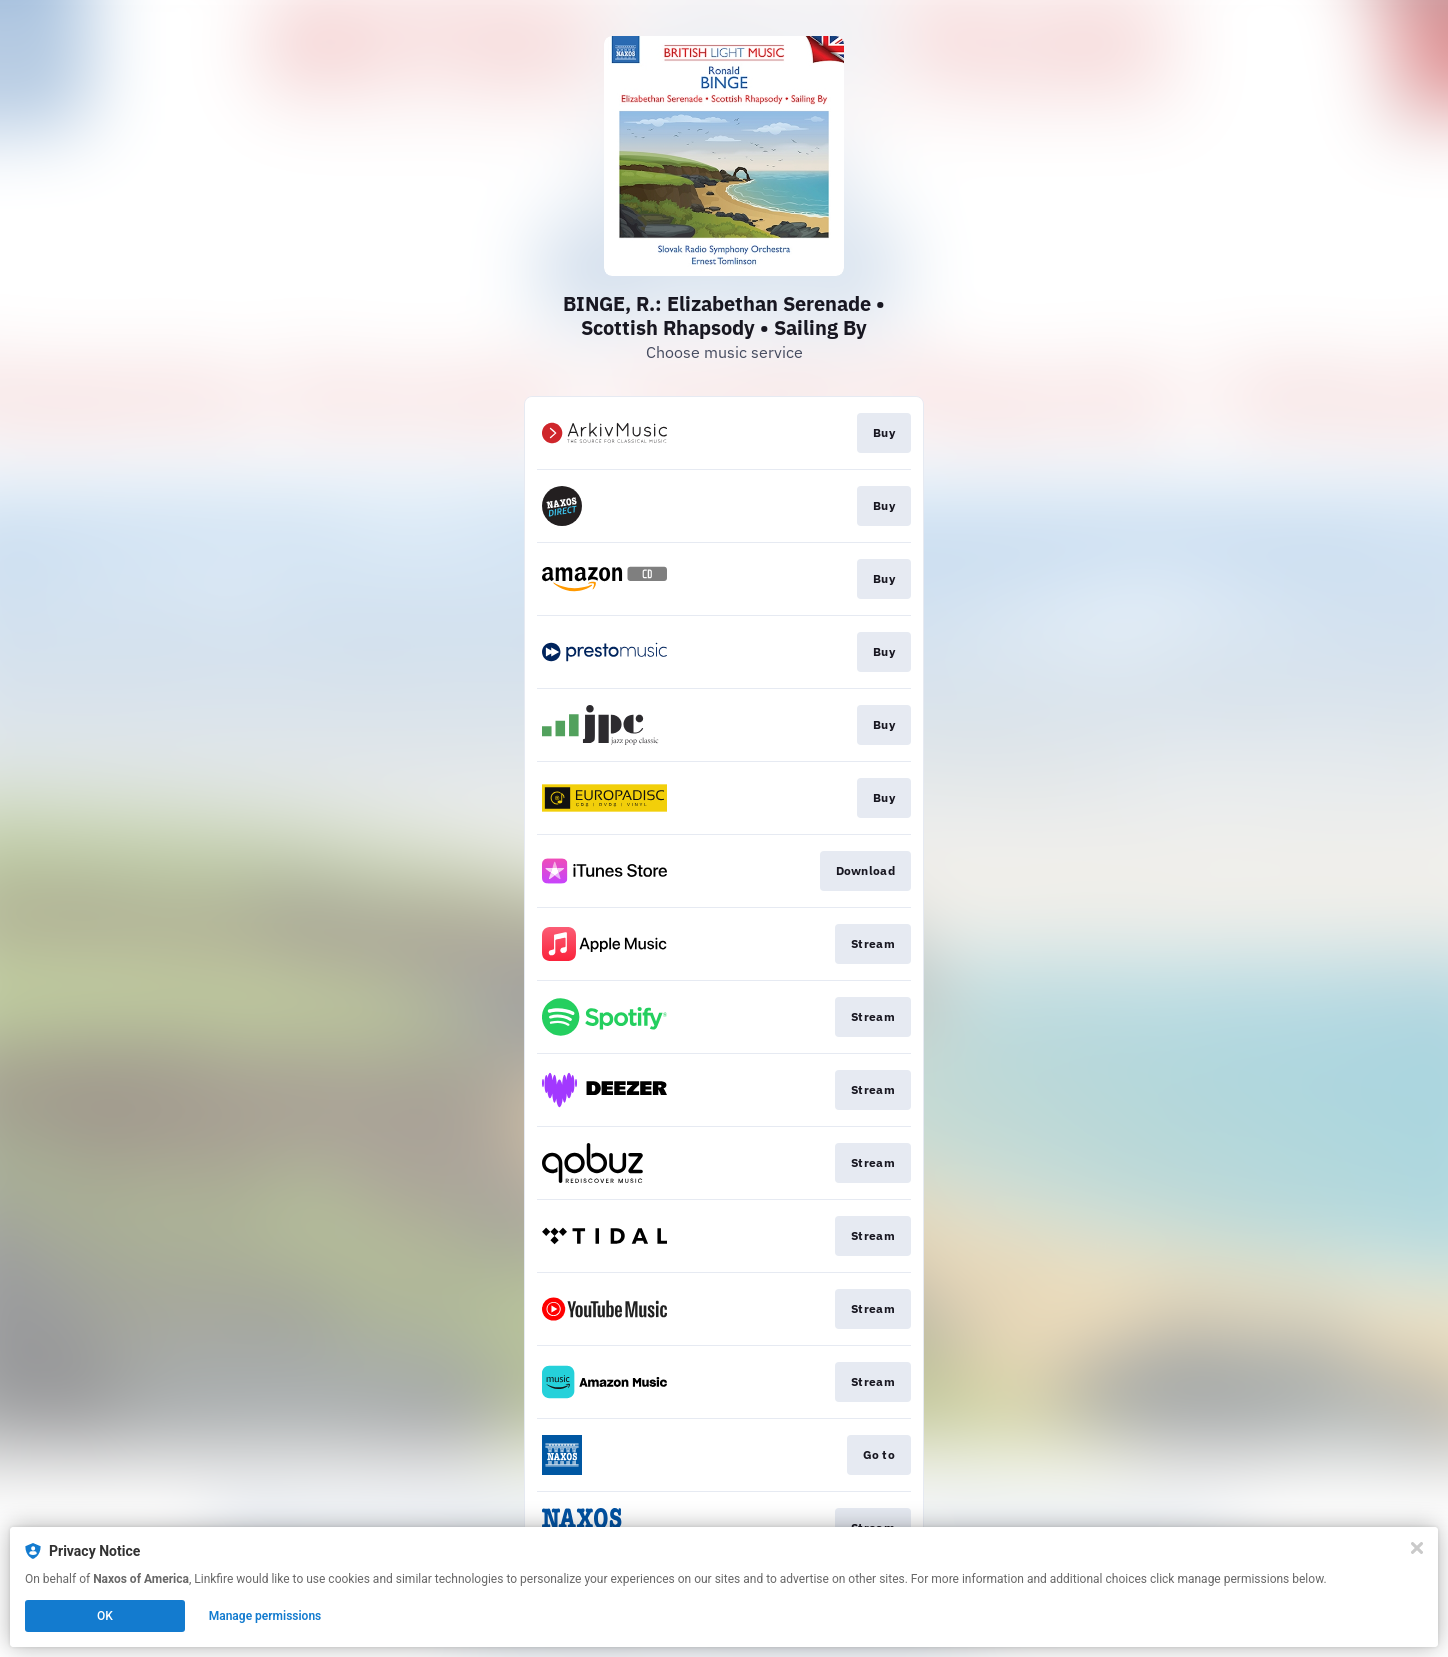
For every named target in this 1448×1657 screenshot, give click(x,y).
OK (105, 1616)
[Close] (1417, 1548)
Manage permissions (265, 1616)
